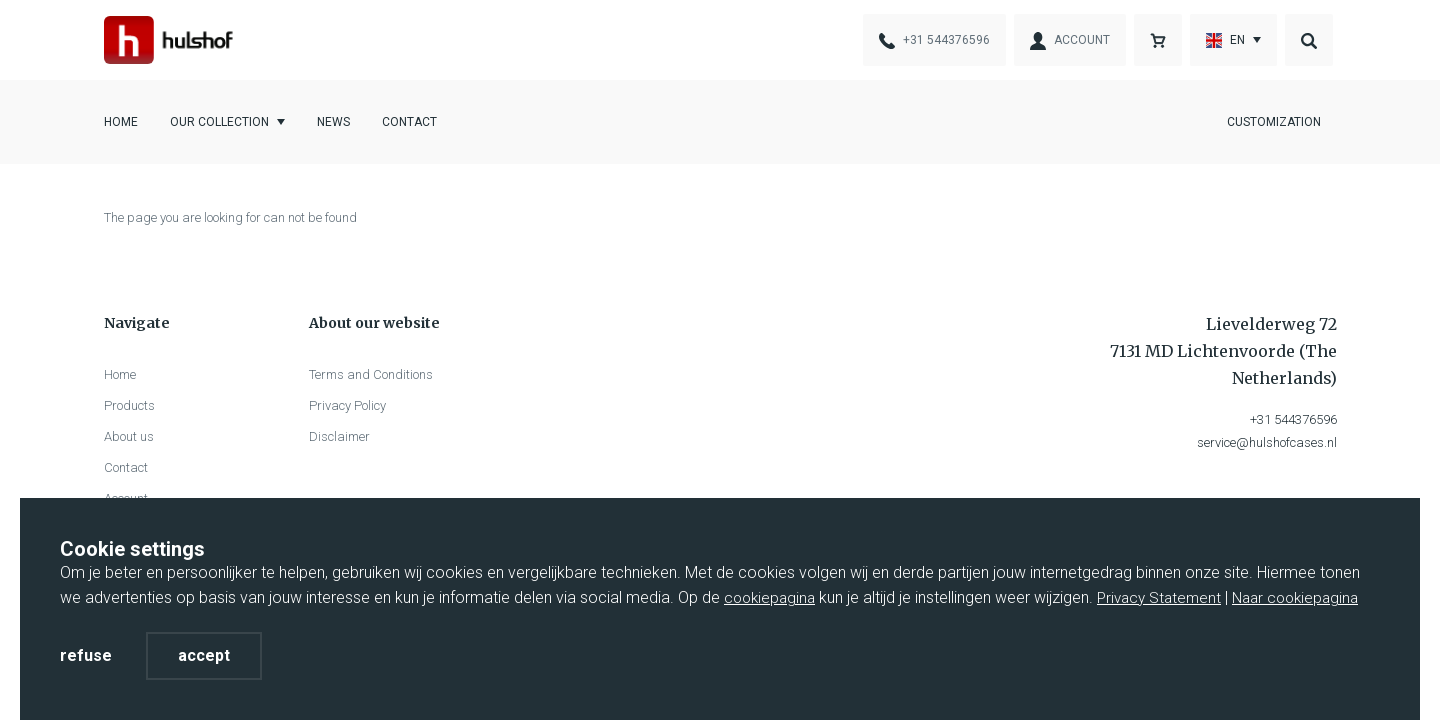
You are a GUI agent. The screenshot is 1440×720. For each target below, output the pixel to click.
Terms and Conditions (371, 374)
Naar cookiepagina (1295, 598)
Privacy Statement (1159, 598)
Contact (409, 122)
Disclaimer (339, 436)
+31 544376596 (1293, 419)
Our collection (219, 122)
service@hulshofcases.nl (1267, 442)
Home (121, 122)
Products (129, 405)
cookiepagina (769, 598)
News (333, 122)
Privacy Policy (347, 405)
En (1225, 40)
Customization (1274, 122)
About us (129, 436)
